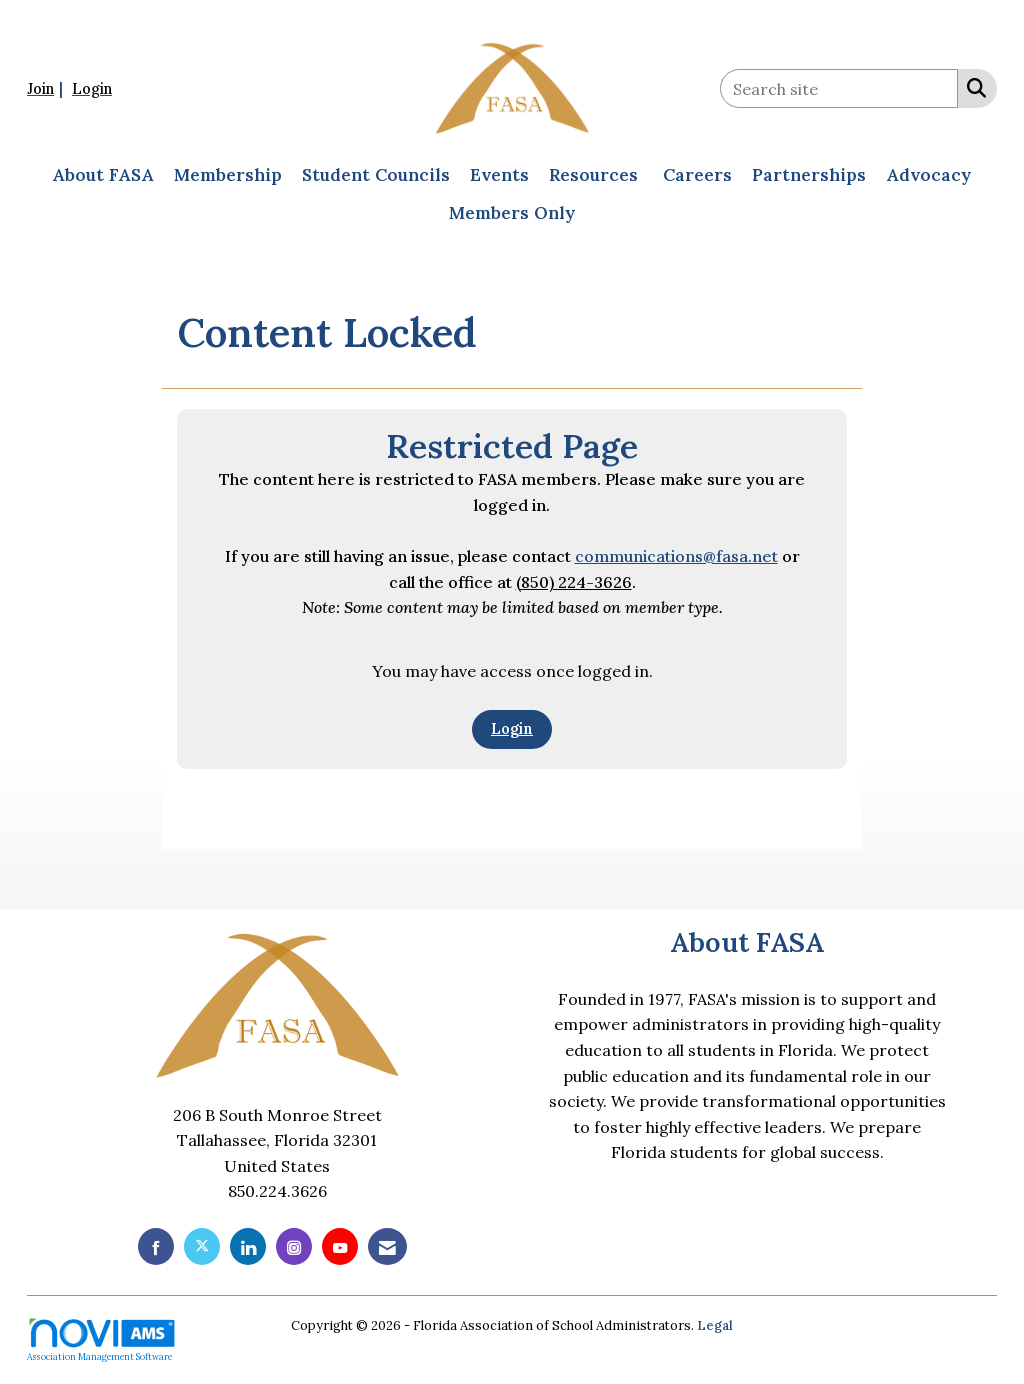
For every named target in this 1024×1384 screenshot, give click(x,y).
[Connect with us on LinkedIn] (248, 1246)
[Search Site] (972, 87)
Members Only (512, 213)
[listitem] (47, 88)
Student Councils (376, 175)
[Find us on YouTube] (340, 1246)
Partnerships (809, 175)
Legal (715, 1325)
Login (512, 729)
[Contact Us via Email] (387, 1246)
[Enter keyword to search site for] (839, 88)
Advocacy (928, 175)
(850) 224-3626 (574, 582)
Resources (593, 175)
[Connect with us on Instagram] (294, 1246)
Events (499, 175)
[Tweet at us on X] (202, 1246)
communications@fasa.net (676, 556)
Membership (228, 175)
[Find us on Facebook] (156, 1246)
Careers (697, 175)
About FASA (103, 175)
